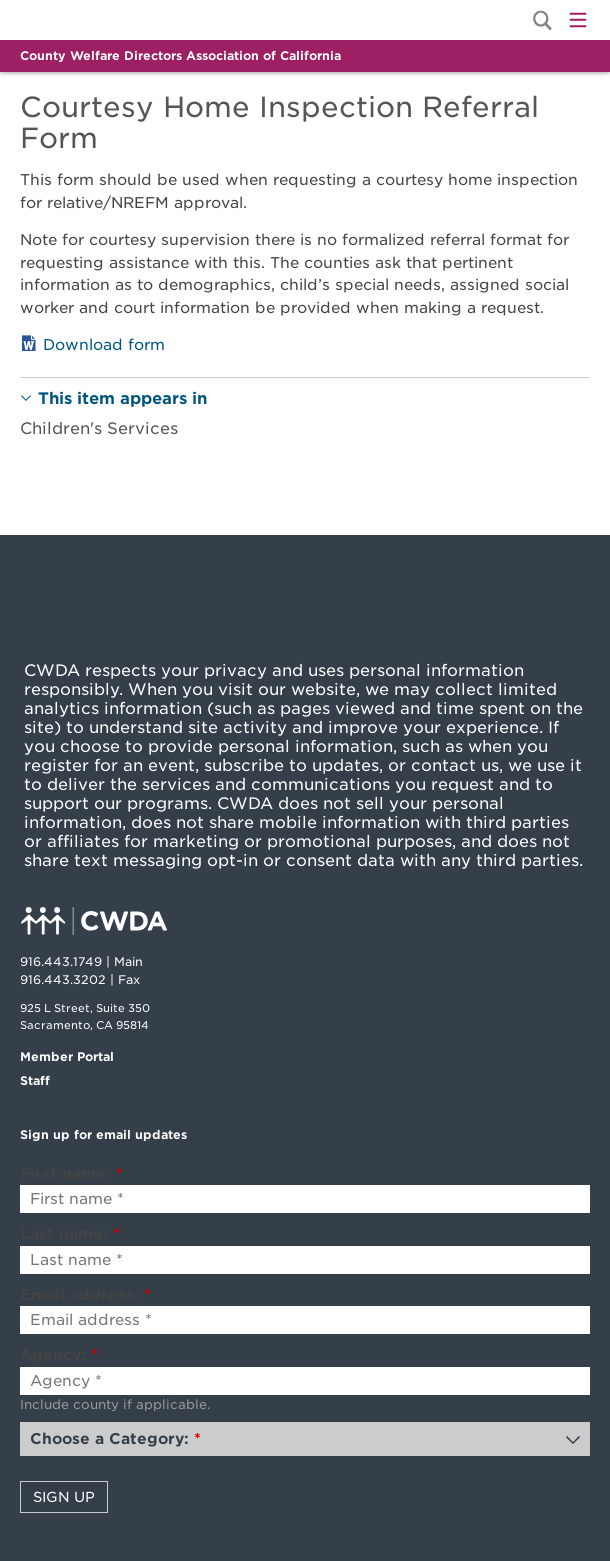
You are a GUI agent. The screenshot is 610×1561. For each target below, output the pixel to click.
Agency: (59, 1355)
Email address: (85, 1295)
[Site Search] (542, 20)
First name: (71, 1174)
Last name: (70, 1234)
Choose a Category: (115, 1439)
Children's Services (99, 428)
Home (88, 20)
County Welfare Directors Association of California (180, 55)
